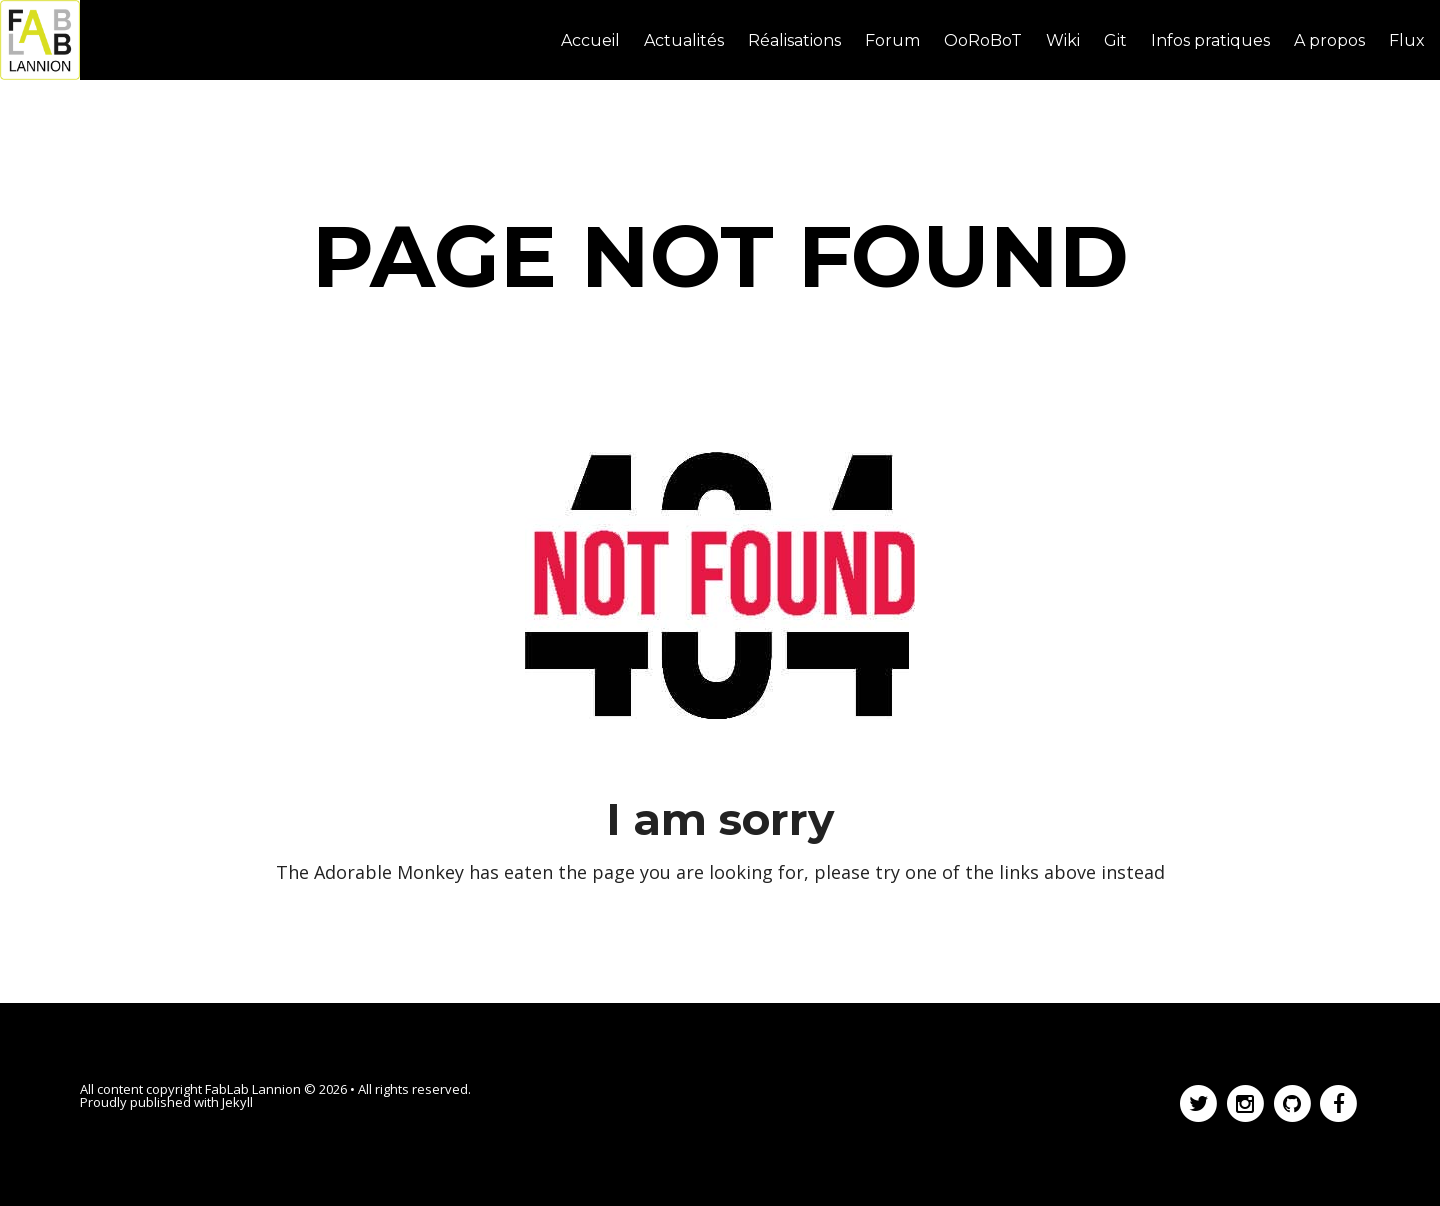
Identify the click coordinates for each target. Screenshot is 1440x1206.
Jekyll (237, 1102)
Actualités (684, 40)
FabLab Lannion (253, 1089)
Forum (892, 40)
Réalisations (794, 40)
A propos (1329, 40)
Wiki (1063, 40)
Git (1115, 40)
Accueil (590, 40)
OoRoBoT (983, 40)
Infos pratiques (1210, 40)
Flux (1407, 40)
